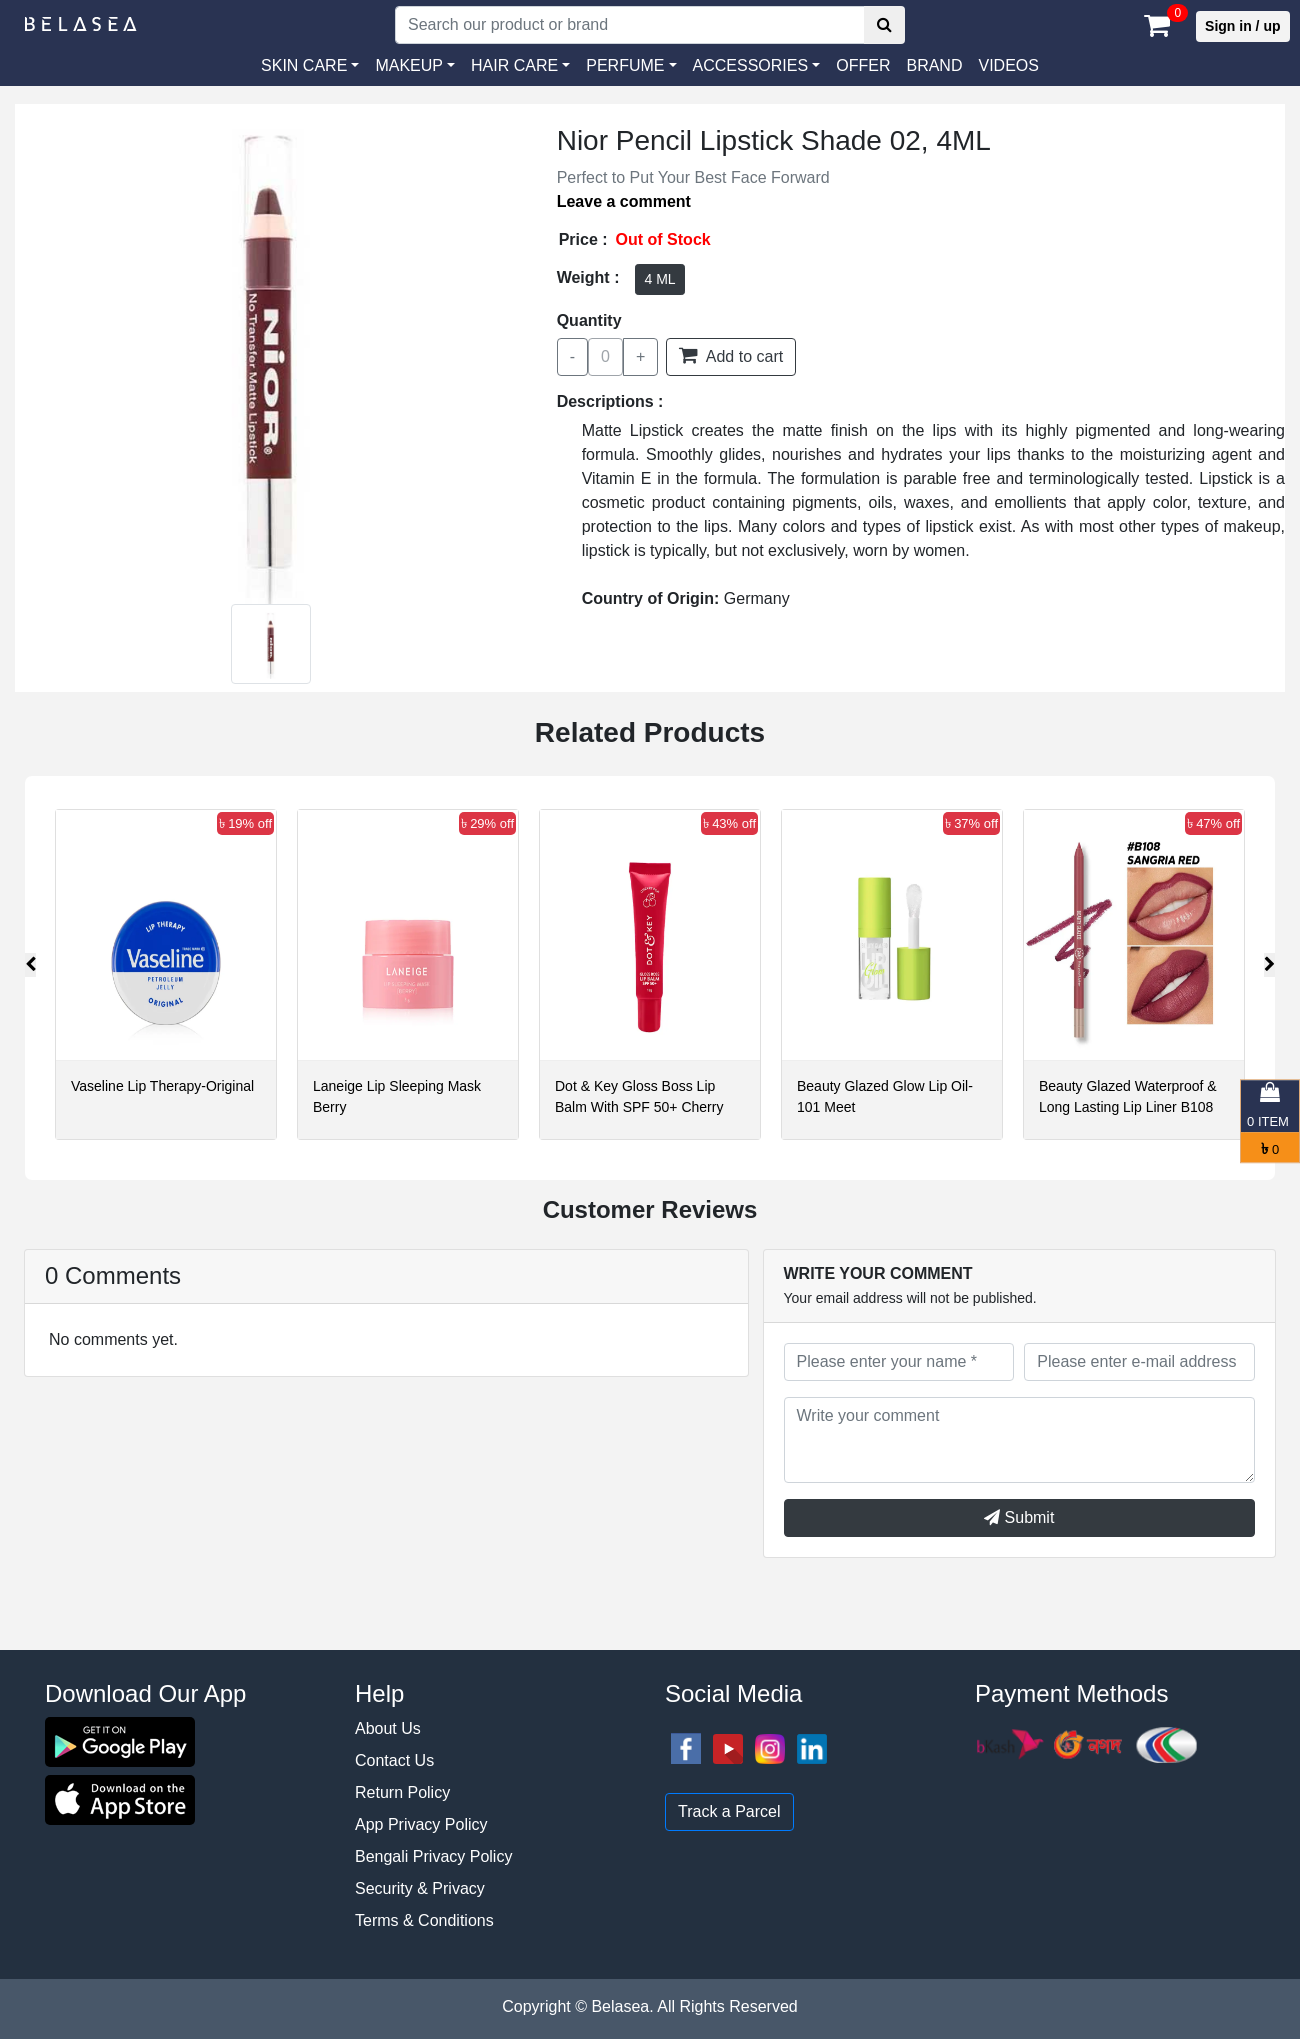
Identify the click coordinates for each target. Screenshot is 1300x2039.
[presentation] (30, 965)
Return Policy (402, 1792)
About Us (388, 1728)
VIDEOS (1008, 65)
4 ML (659, 279)
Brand (934, 65)
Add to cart (731, 355)
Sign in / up (1242, 26)
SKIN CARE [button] (304, 65)
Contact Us (394, 1760)
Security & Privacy (420, 1888)
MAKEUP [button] (409, 65)
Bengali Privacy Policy (433, 1856)
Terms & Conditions (424, 1920)
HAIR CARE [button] (514, 65)
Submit (1019, 1517)
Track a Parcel (729, 1811)
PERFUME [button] (625, 65)
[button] (757, 66)
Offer (863, 65)
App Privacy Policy (421, 1824)
